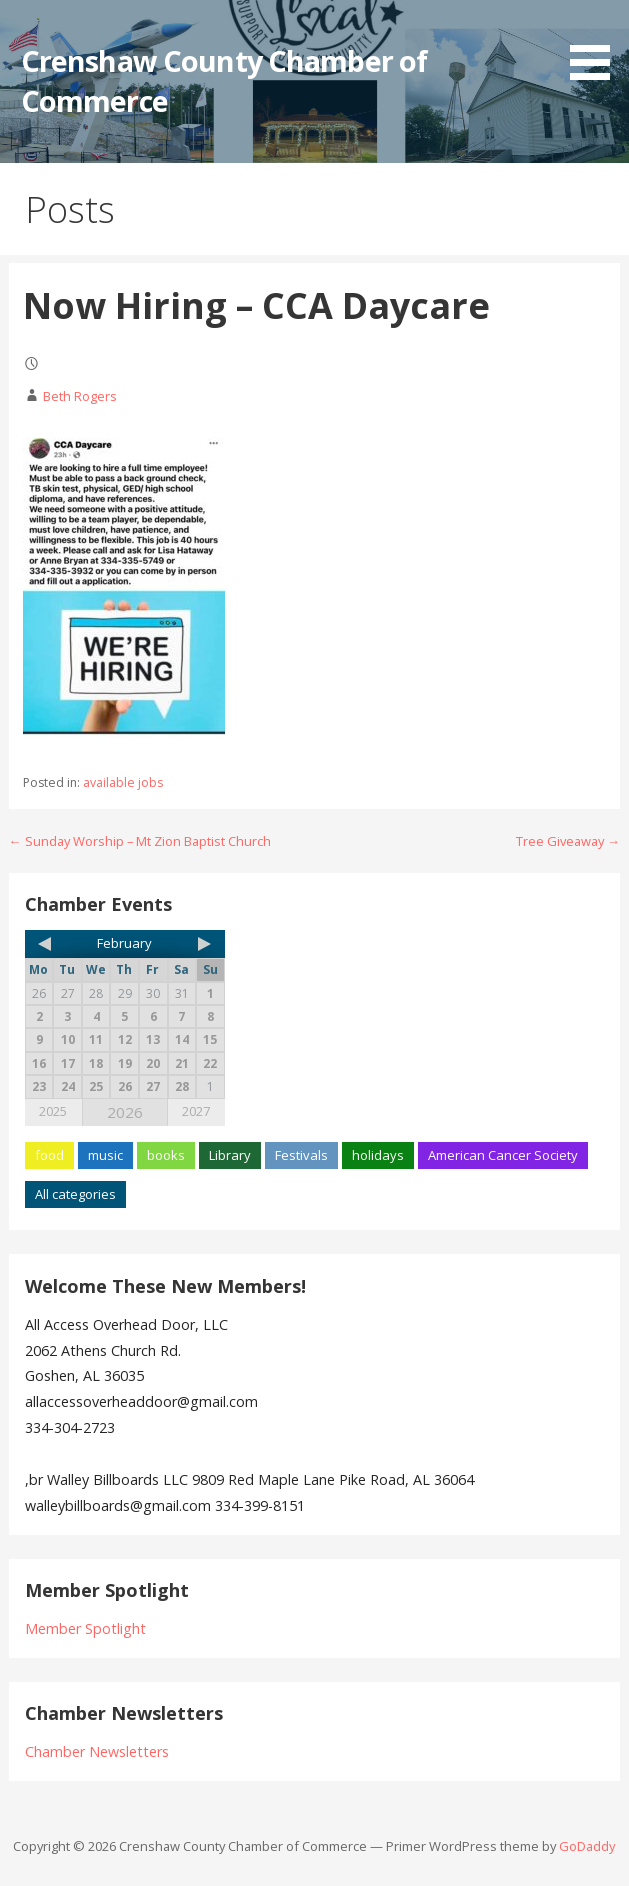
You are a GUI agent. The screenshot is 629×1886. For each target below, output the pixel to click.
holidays (378, 1155)
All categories (75, 1194)
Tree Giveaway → (568, 841)
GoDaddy (587, 1846)
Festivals (301, 1155)
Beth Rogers (80, 396)
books (166, 1155)
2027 (196, 1111)
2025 (53, 1111)
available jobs (123, 782)
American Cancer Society (503, 1155)
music (105, 1155)
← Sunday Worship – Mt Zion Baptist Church (140, 841)
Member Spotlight (85, 1628)
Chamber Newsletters (97, 1751)
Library (230, 1155)
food (49, 1155)
